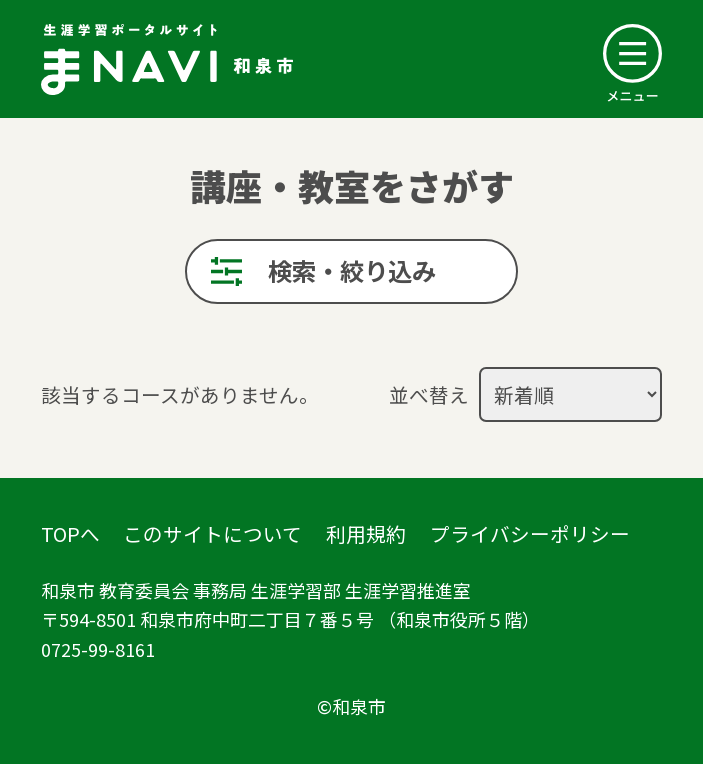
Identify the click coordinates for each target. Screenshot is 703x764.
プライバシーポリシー (530, 533)
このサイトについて (212, 533)
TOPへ (70, 533)
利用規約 (366, 533)
